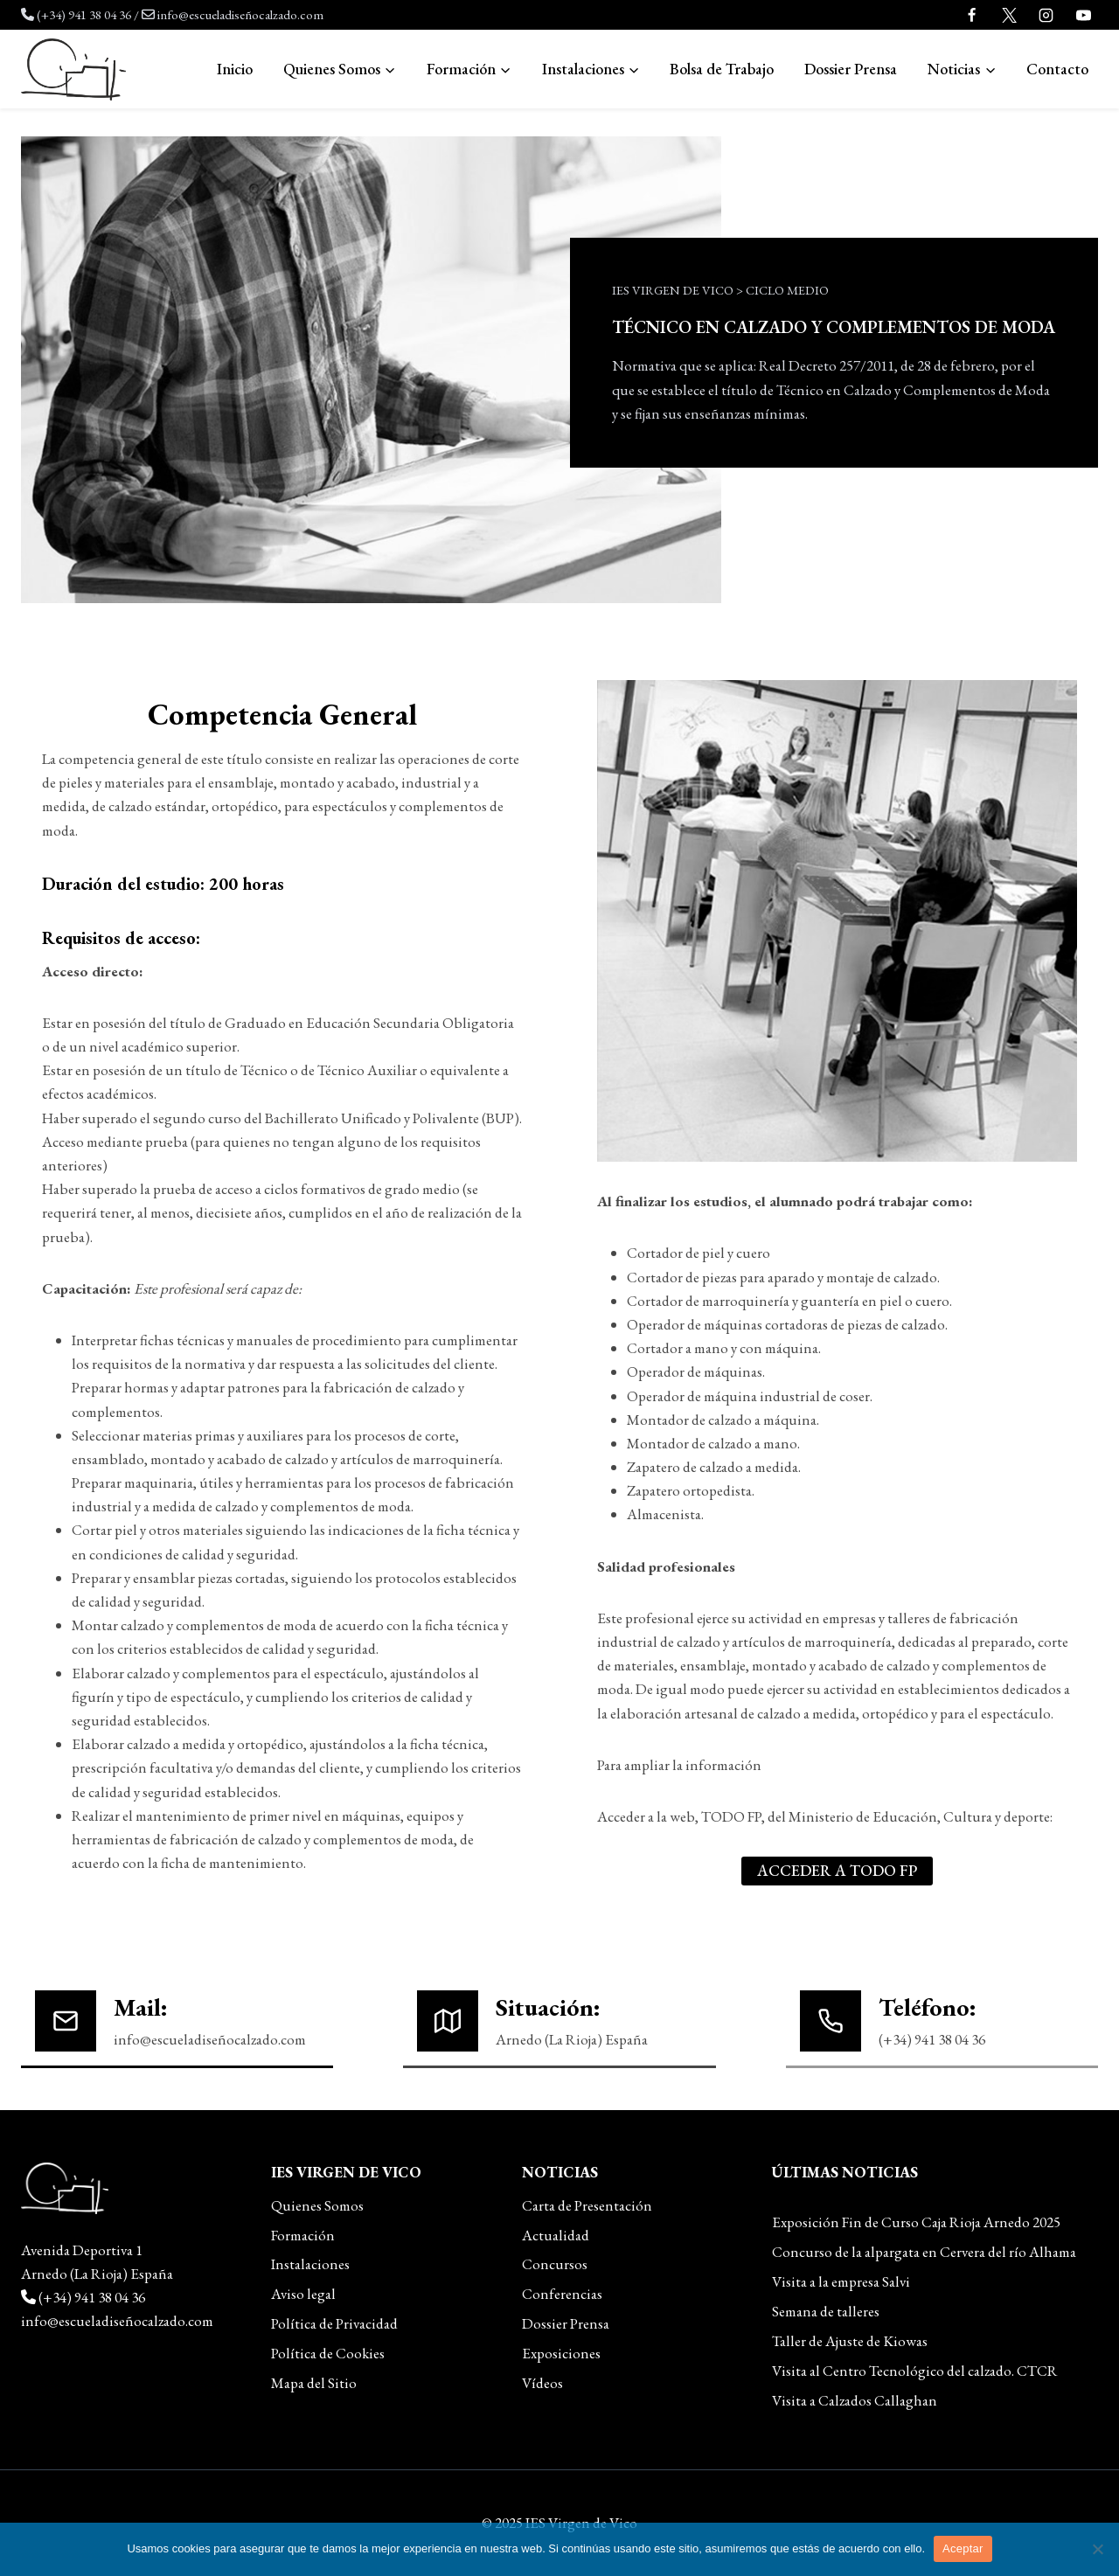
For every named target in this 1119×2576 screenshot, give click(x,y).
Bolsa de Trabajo (722, 69)
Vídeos (542, 2382)
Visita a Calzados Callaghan (854, 2400)
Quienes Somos (317, 2205)
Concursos (554, 2264)
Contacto (1057, 69)
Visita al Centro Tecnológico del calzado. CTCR (915, 2370)
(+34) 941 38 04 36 (84, 14)
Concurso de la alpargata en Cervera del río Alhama (924, 2251)
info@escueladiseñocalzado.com (240, 14)
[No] (1097, 2549)
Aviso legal (303, 2293)
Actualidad (555, 2235)
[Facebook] (972, 15)
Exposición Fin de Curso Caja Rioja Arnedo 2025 (916, 2222)
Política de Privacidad (334, 2323)
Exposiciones (561, 2353)
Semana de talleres (825, 2311)
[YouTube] (1083, 15)
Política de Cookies (328, 2353)
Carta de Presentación (587, 2205)
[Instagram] (1046, 15)
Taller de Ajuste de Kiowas (850, 2340)
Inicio (235, 69)
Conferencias (562, 2293)
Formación (303, 2235)
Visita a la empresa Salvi (841, 2281)
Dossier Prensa (850, 69)
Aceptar (962, 2548)
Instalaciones (310, 2264)
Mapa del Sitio (314, 2382)
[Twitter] (1009, 15)
